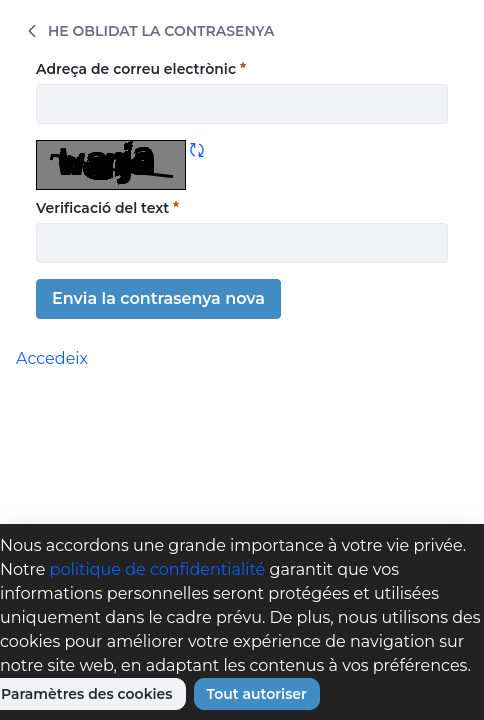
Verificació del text (107, 207)
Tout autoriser (257, 694)
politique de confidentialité (158, 569)
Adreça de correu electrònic (141, 68)
